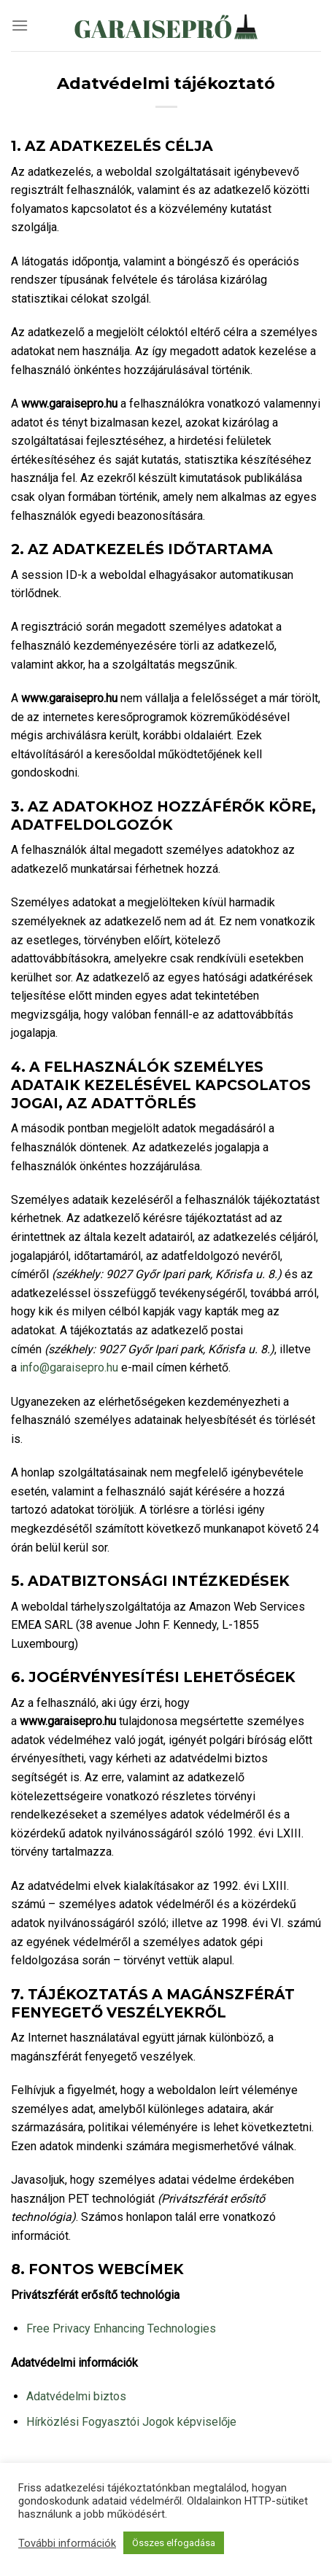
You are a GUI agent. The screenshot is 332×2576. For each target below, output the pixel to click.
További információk (67, 2543)
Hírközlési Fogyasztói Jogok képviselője (131, 2422)
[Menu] (19, 25)
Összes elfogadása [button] (173, 2542)
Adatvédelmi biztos (76, 2396)
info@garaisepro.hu (69, 1367)
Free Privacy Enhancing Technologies (121, 2328)
